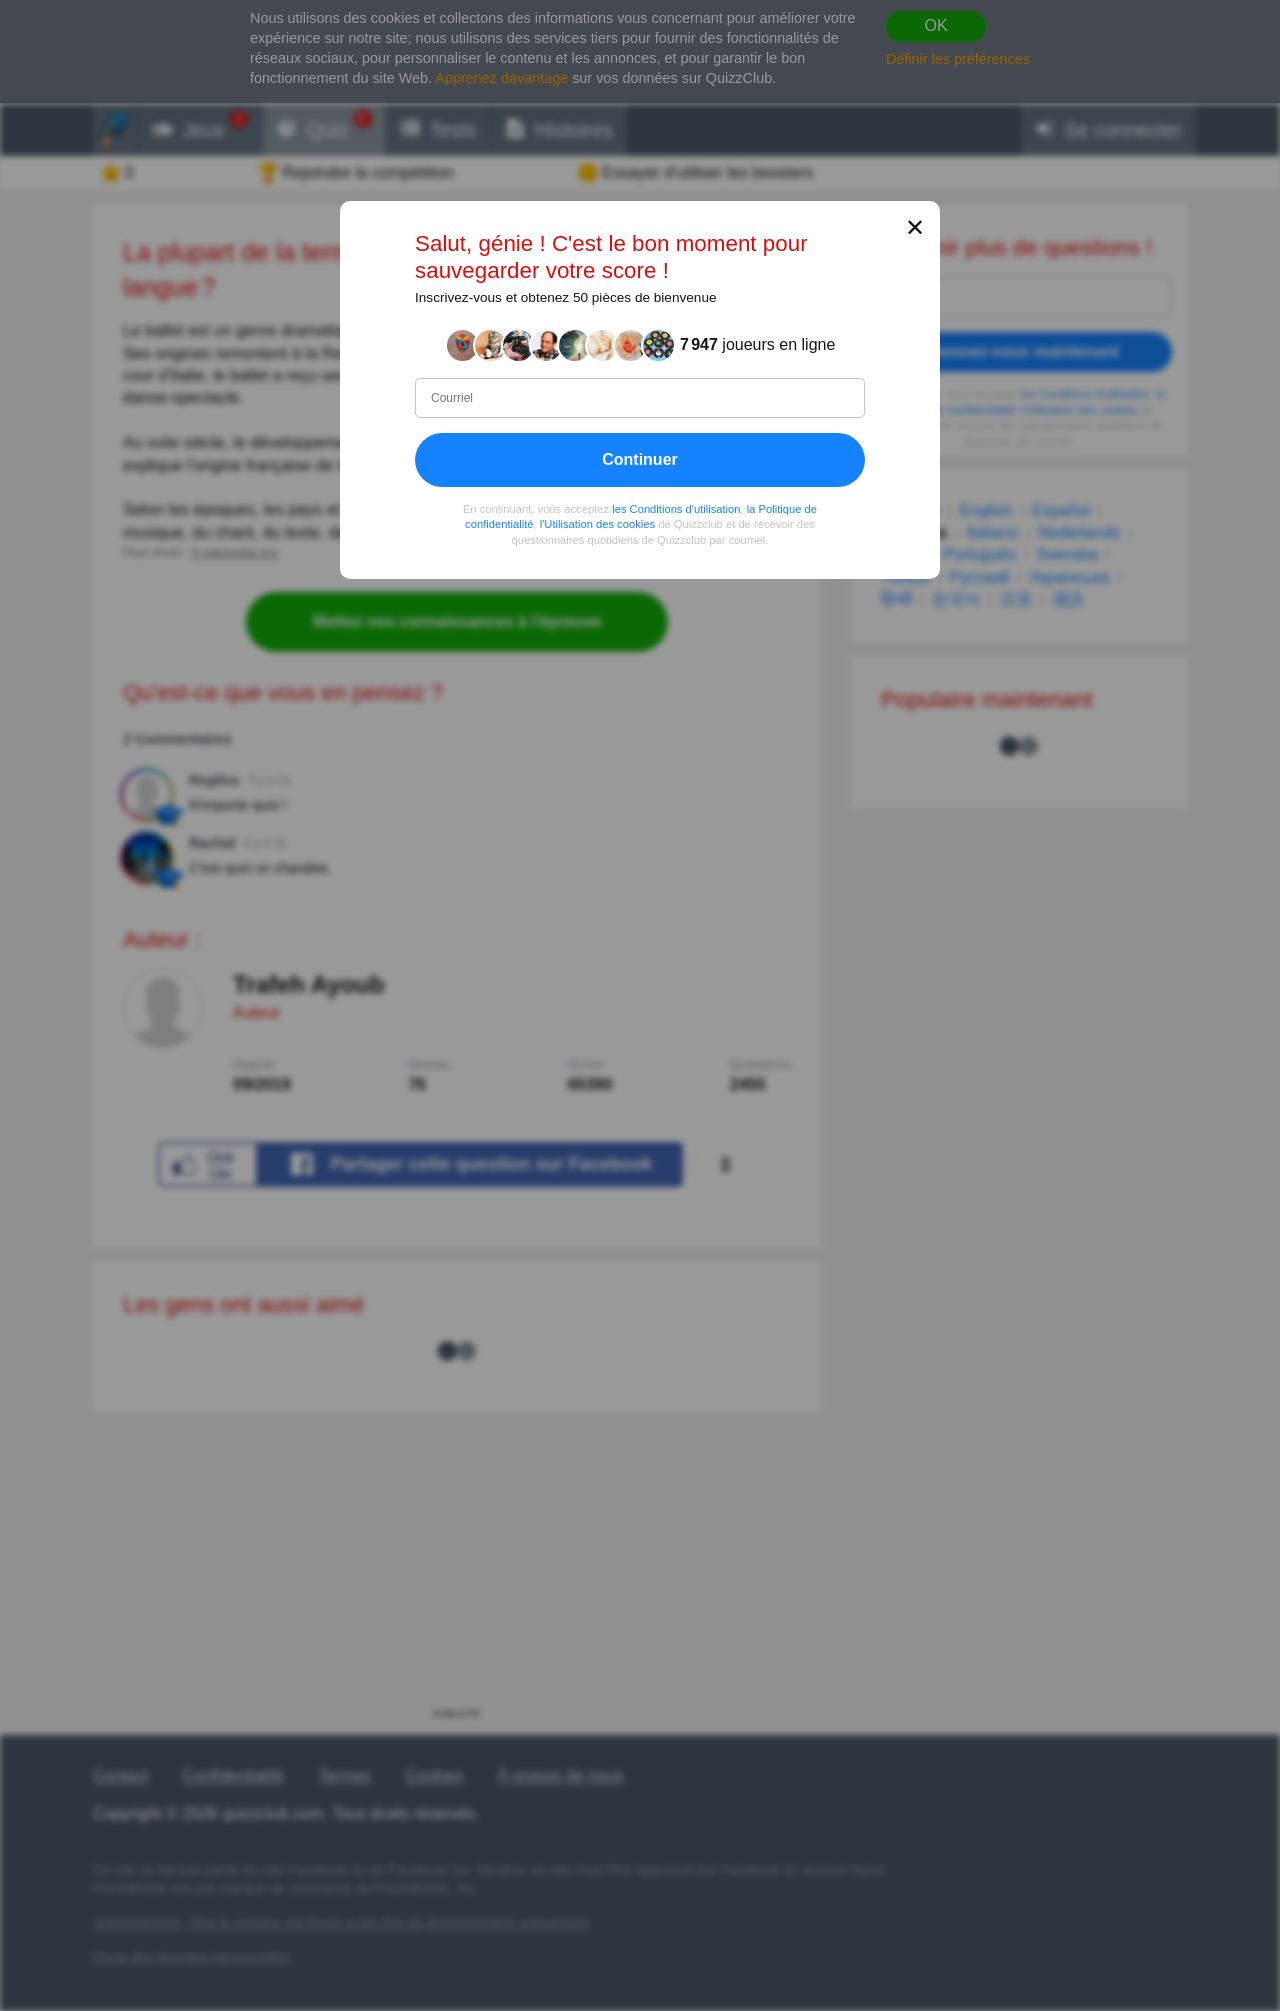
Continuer (640, 459)
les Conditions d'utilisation (676, 509)
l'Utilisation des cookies (597, 524)
